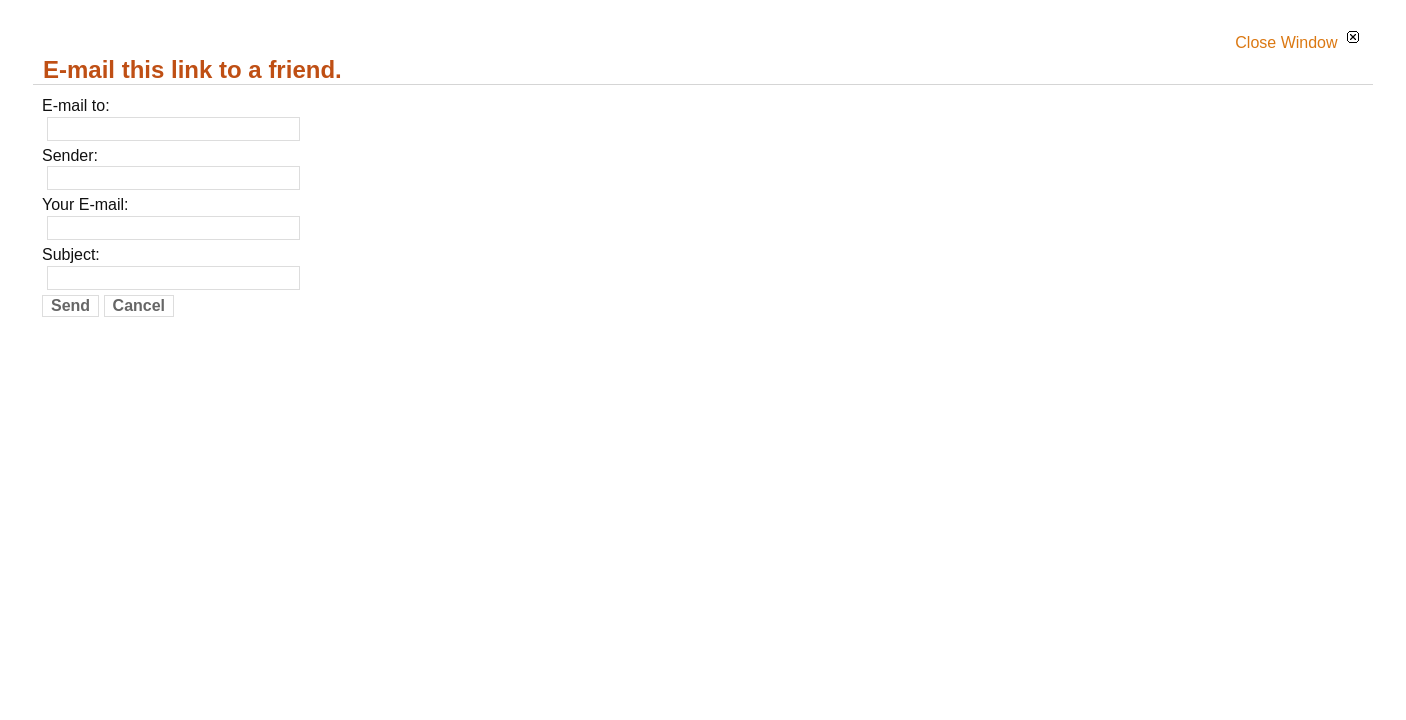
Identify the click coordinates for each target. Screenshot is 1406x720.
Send (70, 305)
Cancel (139, 305)
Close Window (1297, 42)
